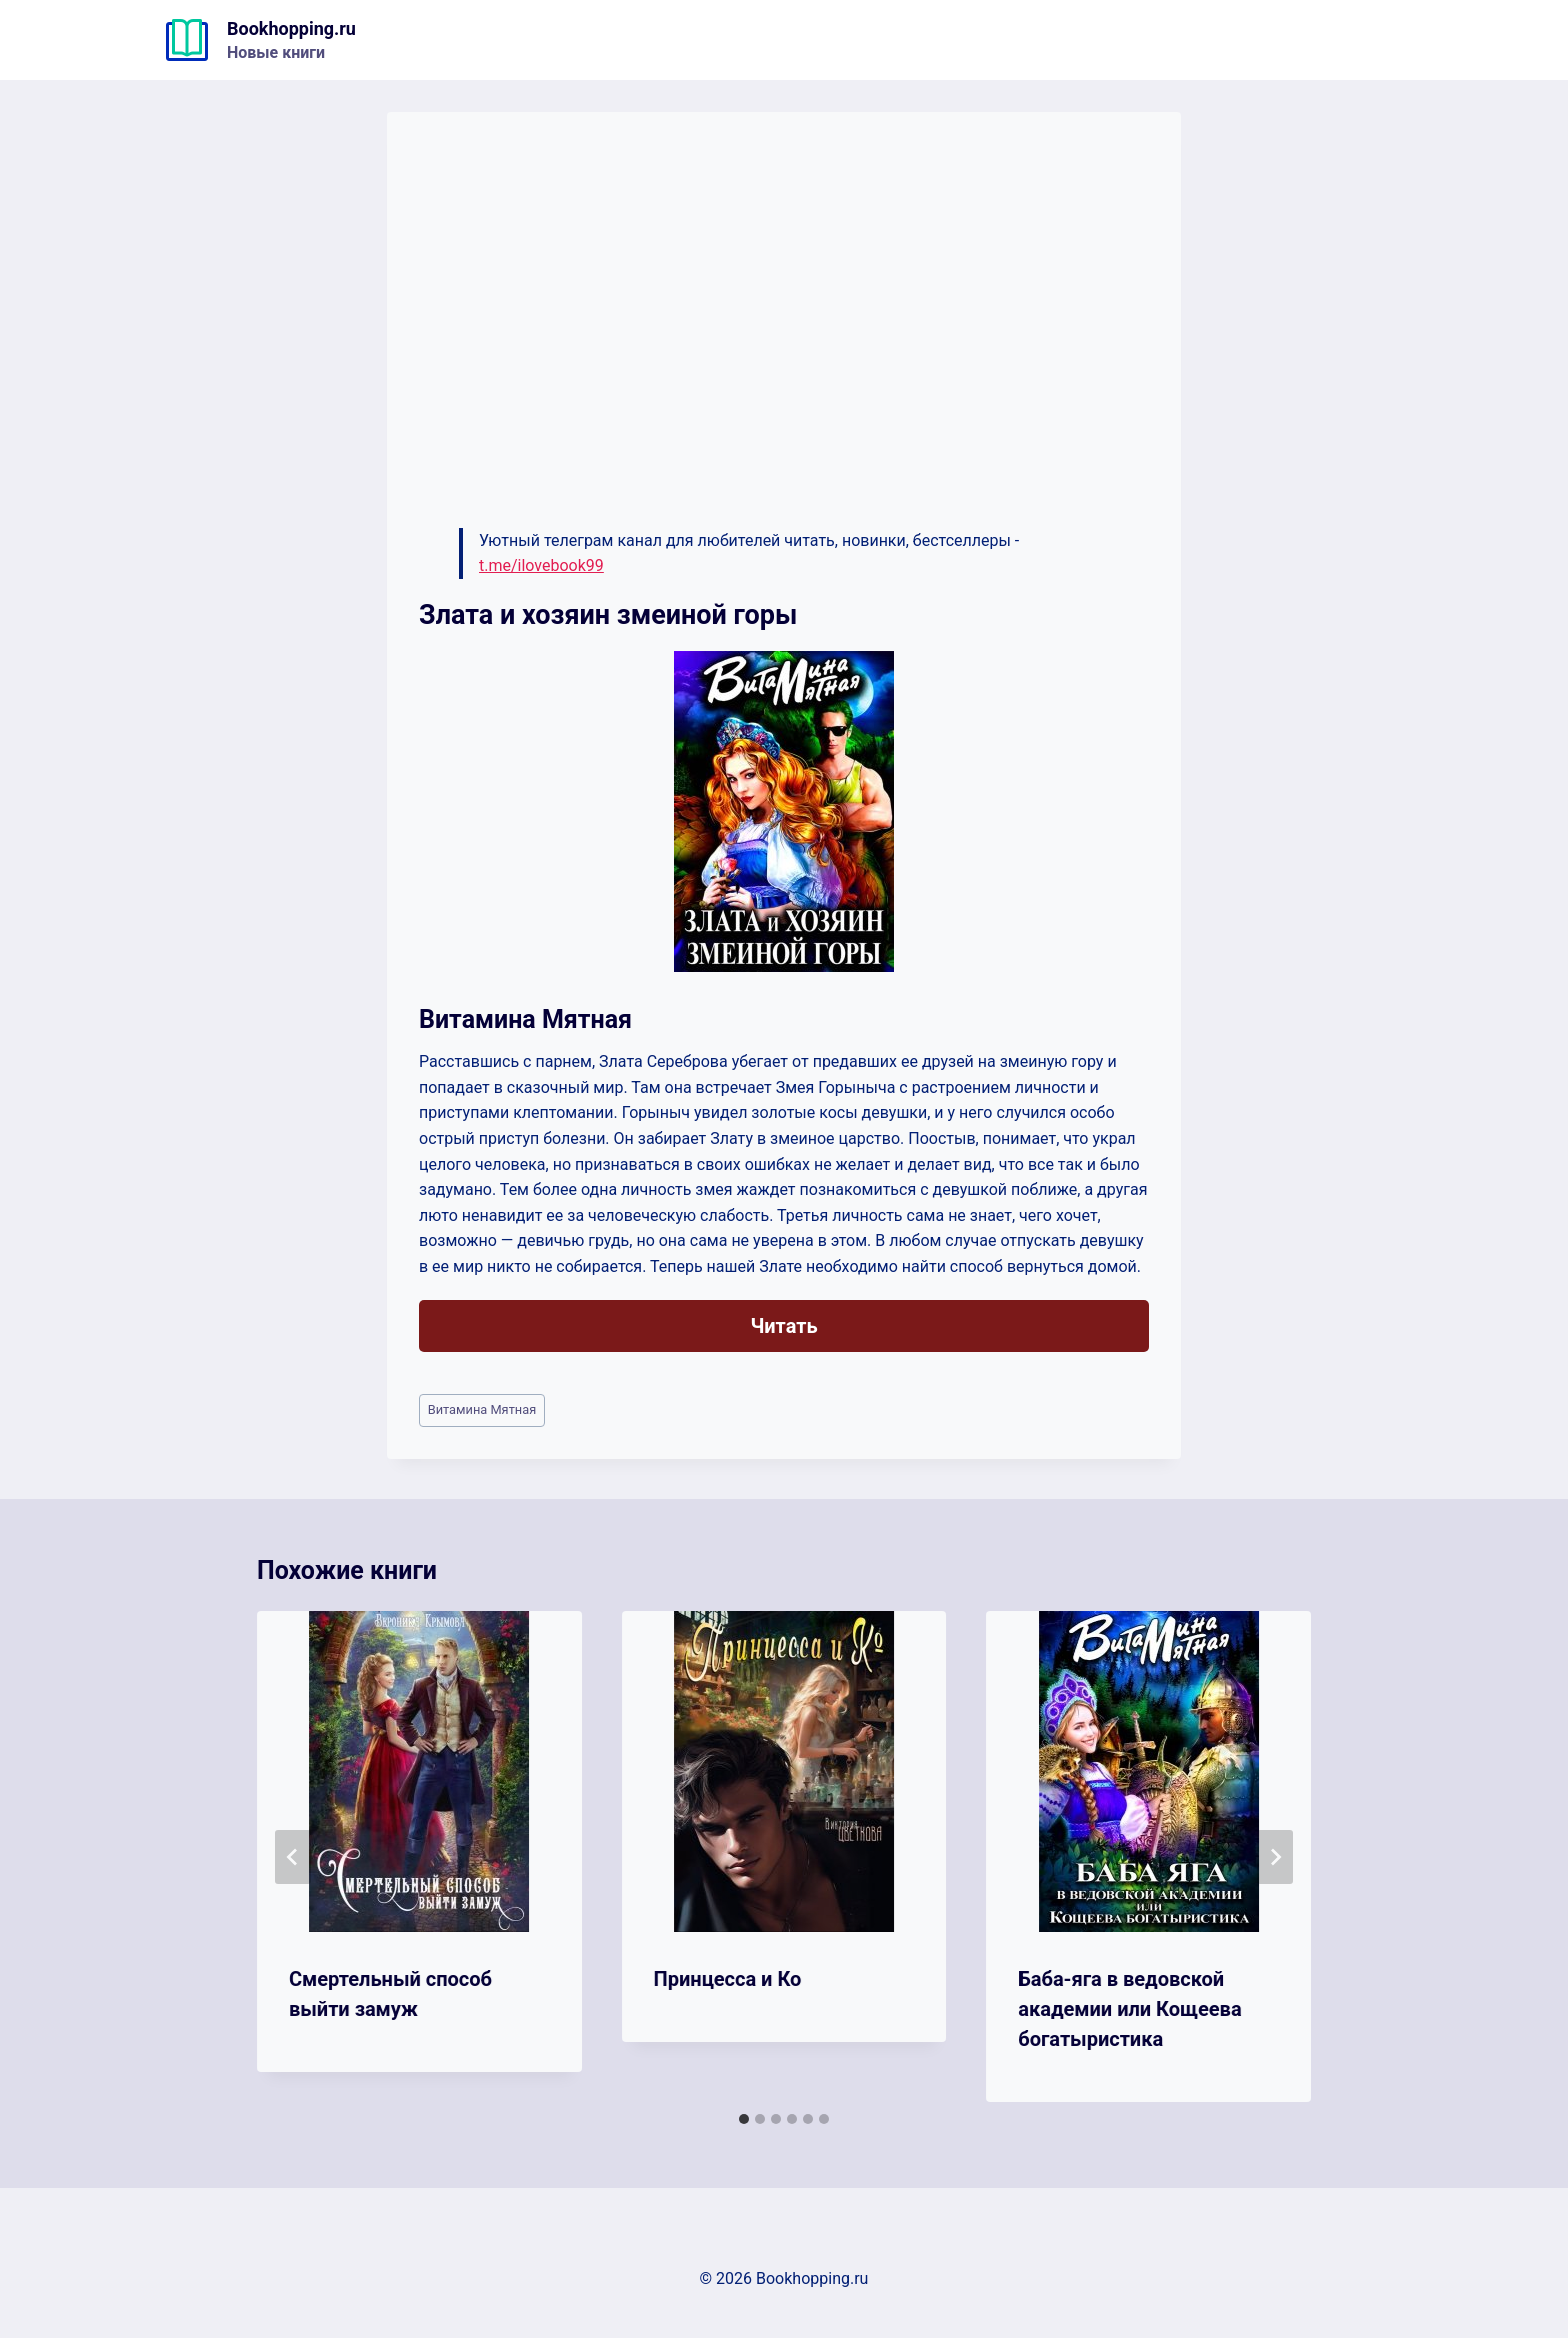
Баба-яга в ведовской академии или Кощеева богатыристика (1129, 2009)
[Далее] (1275, 1857)
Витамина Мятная (482, 1409)
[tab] (744, 2119)
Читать (783, 1326)
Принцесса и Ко (728, 1979)
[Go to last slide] (293, 1857)
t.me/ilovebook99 (541, 565)
